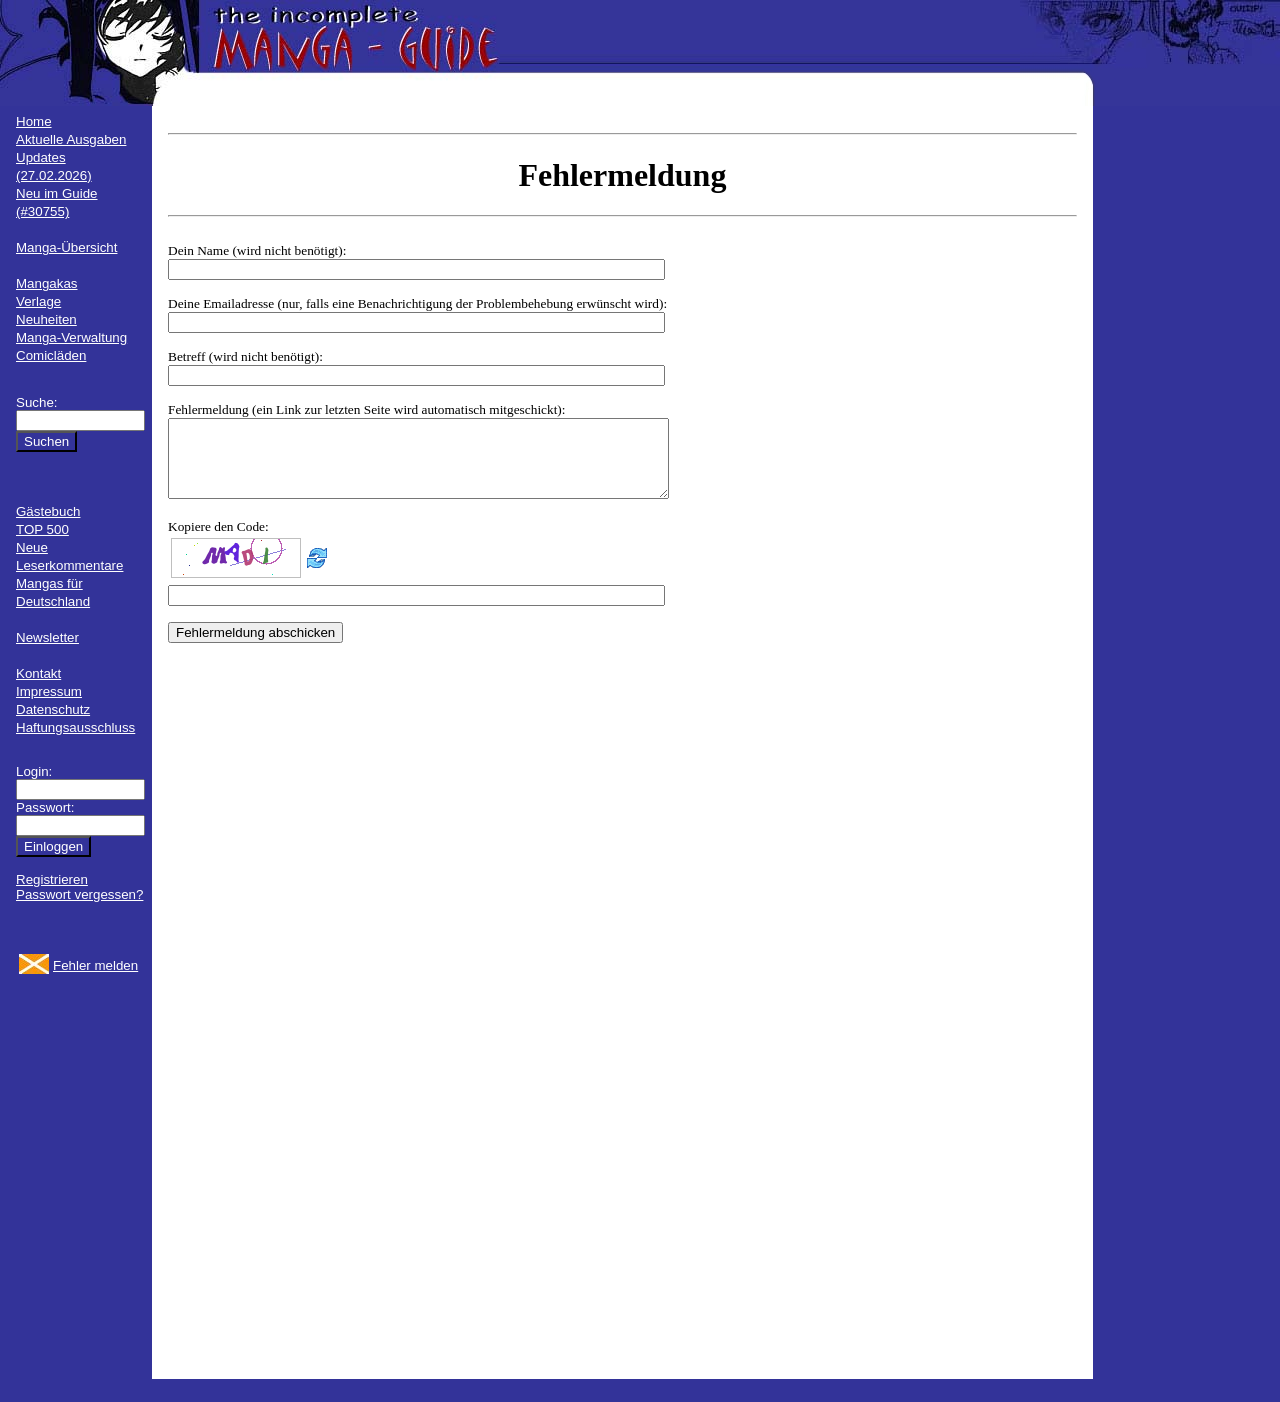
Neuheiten (46, 319)
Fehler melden (95, 965)
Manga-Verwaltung (71, 337)
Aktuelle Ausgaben (71, 139)
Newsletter (47, 637)
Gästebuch (48, 511)
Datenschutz (53, 709)
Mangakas (47, 283)
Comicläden (51, 355)
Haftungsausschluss (75, 727)
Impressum (49, 691)
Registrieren (52, 879)
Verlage (38, 301)
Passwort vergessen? (79, 894)
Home (34, 121)
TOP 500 (42, 529)
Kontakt (38, 673)
